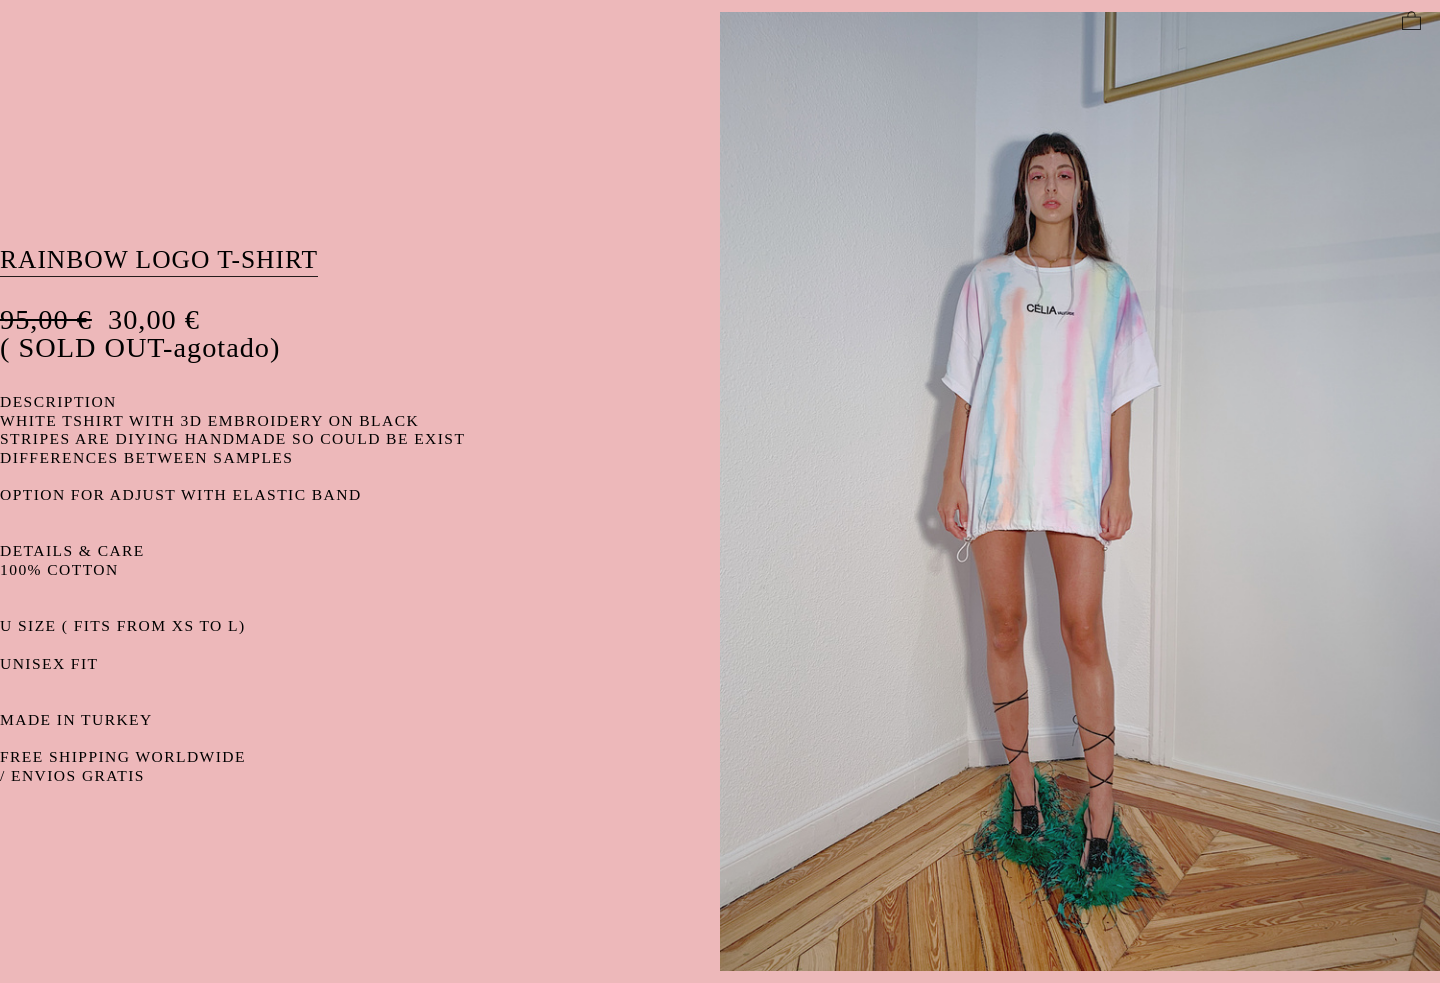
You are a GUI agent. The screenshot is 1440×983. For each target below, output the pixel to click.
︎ (1411, 21)
